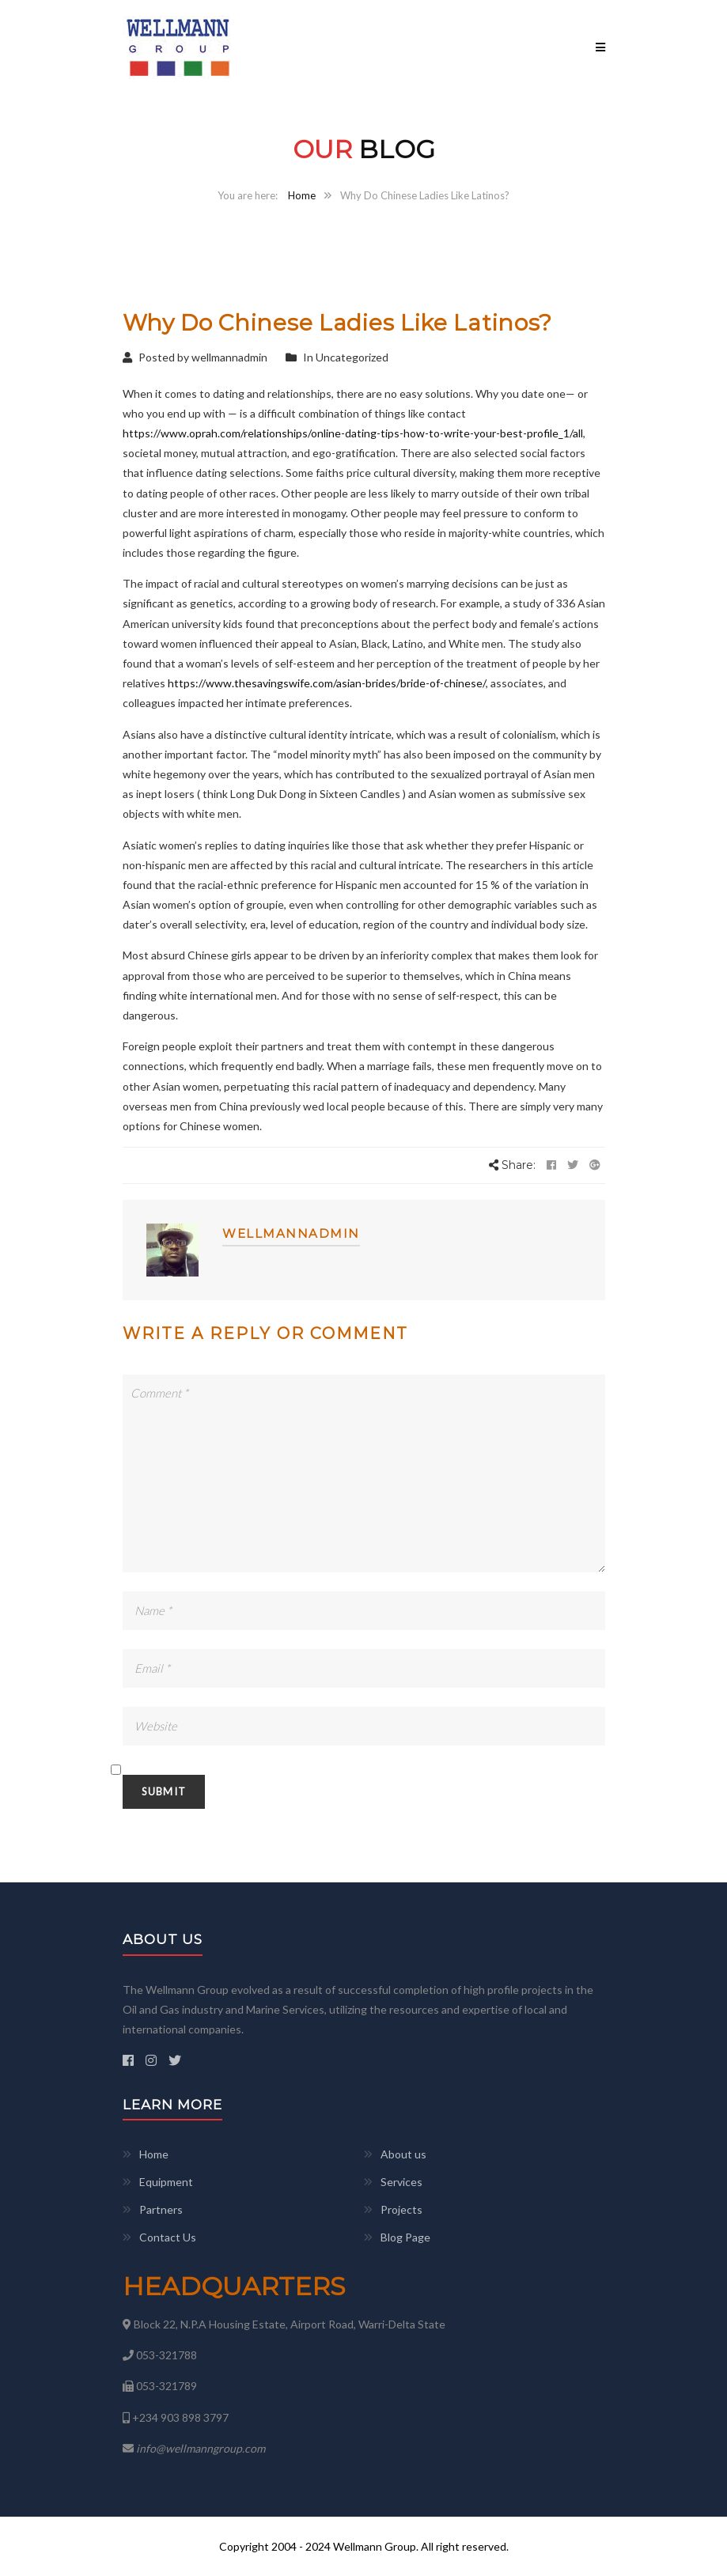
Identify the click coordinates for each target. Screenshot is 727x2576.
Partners (161, 2209)
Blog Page (405, 2237)
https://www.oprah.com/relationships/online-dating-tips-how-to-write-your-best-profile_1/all (353, 433)
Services (401, 2181)
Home (302, 195)
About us (403, 2154)
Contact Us (167, 2237)
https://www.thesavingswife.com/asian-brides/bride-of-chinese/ (327, 683)
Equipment (166, 2181)
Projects (401, 2209)
